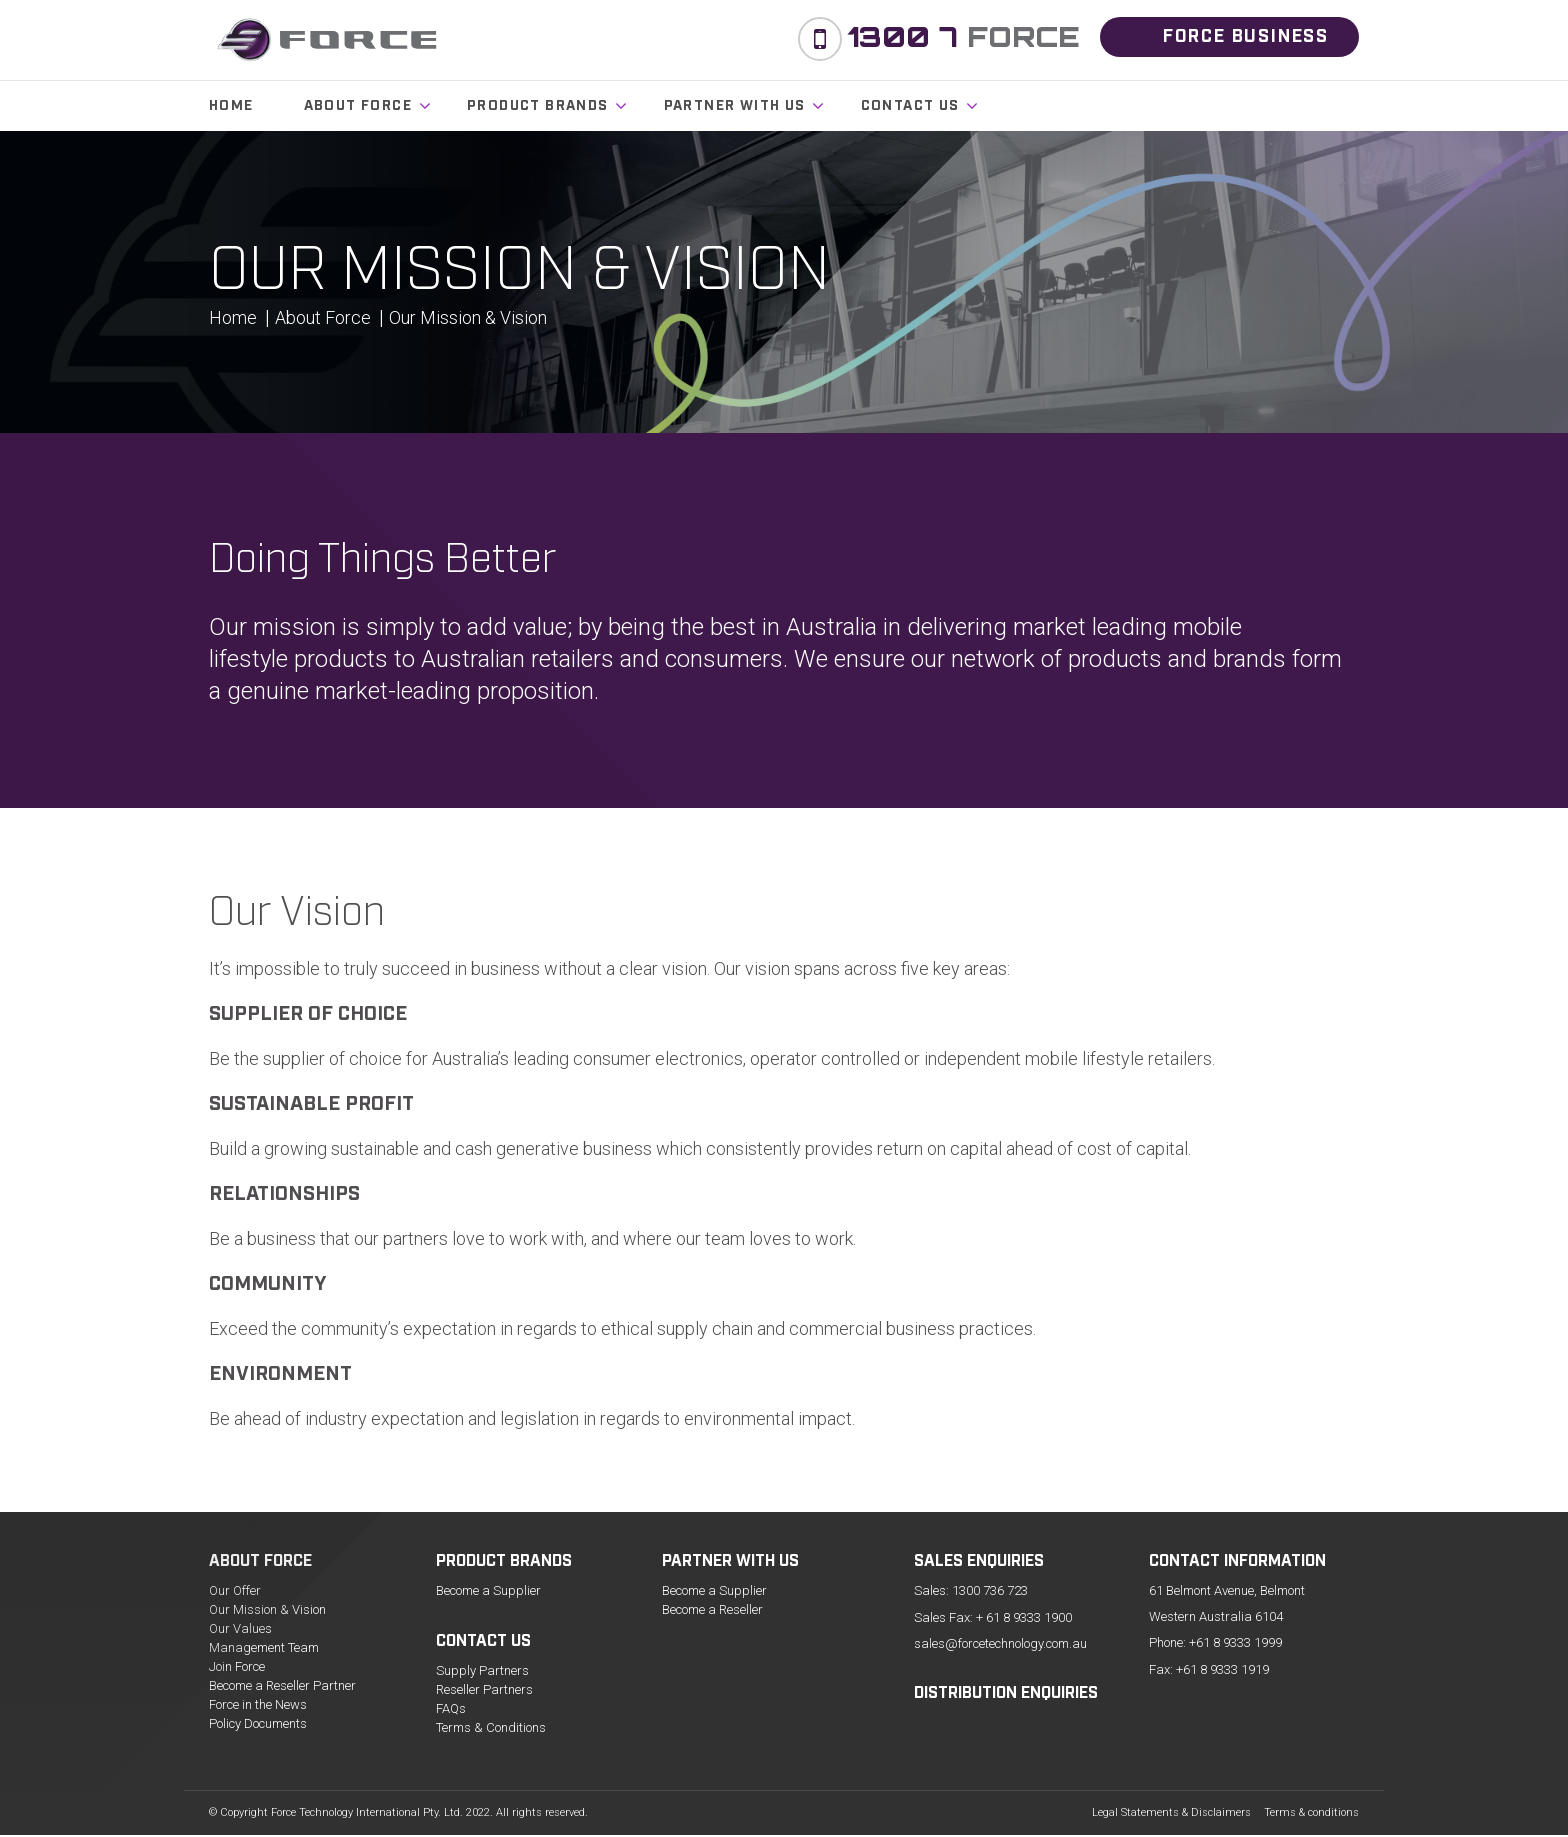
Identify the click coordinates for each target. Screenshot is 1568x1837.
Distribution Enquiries (1006, 1694)
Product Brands (538, 106)
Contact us (910, 106)
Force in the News (258, 1704)
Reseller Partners (484, 1689)
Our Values (240, 1628)
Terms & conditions (1311, 1812)
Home (231, 106)
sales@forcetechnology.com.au (1000, 1643)
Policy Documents (258, 1723)
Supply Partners (482, 1670)
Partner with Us (735, 106)
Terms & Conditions (491, 1727)
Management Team (264, 1647)
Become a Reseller (712, 1609)
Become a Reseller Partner (282, 1685)
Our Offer (235, 1590)
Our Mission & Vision (267, 1609)
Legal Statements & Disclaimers (1171, 1812)
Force (963, 36)
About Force (358, 106)
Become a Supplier (488, 1590)
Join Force (237, 1666)
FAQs (451, 1708)
